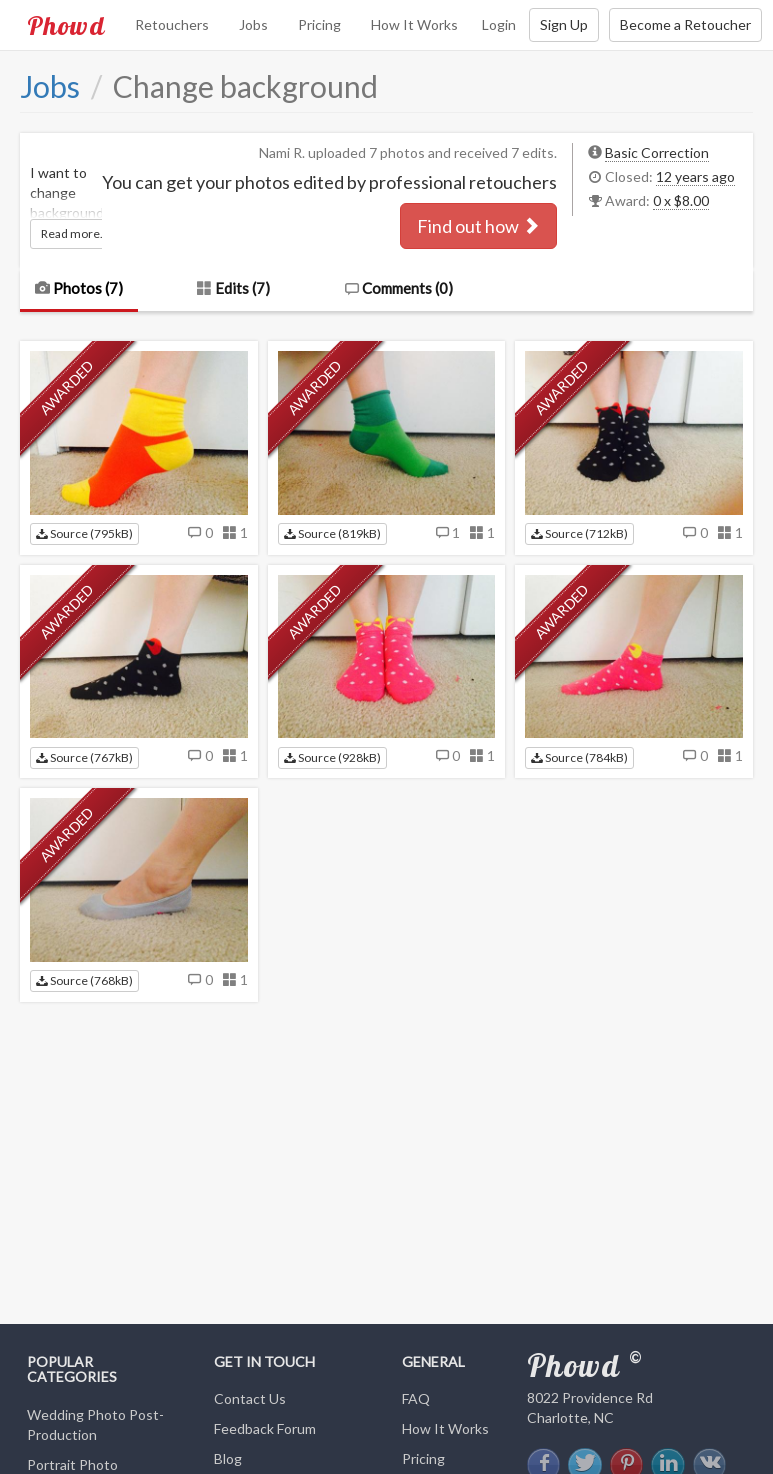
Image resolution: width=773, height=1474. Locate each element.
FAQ (416, 1398)
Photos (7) (79, 288)
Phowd (66, 25)
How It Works (414, 24)
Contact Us (250, 1398)
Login (499, 24)
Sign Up (564, 24)
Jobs (253, 24)
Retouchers (172, 24)
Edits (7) (233, 288)
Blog (228, 1458)
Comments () (398, 288)
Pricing (319, 24)
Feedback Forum (265, 1428)
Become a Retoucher (685, 24)
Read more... (75, 233)
